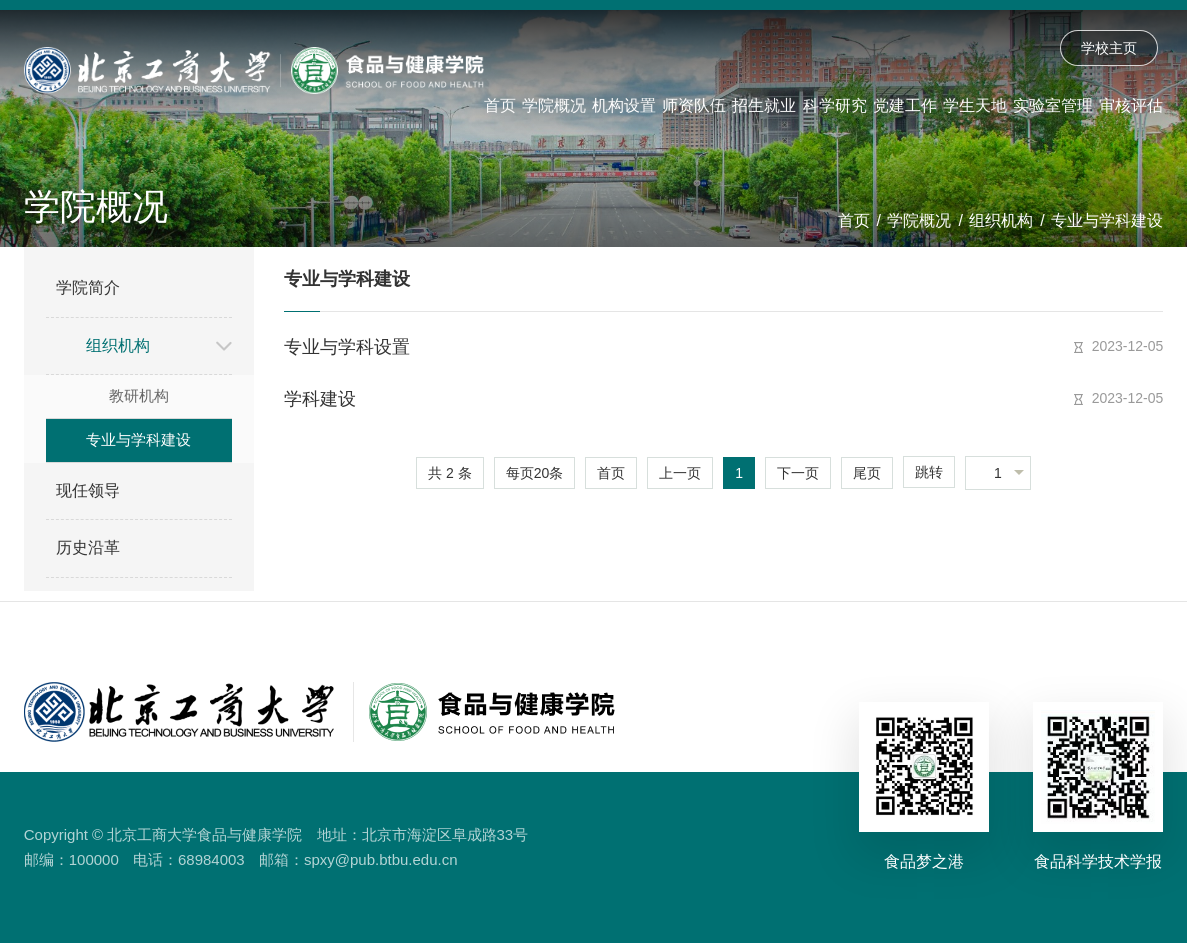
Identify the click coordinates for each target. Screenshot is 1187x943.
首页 (500, 105)
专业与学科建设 (1107, 220)
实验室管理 (1053, 105)
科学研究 (835, 105)
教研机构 (139, 395)
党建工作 (905, 105)
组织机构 (1001, 220)
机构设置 (624, 105)
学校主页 (1109, 48)
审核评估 (1131, 105)
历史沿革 (88, 547)
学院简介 (88, 287)
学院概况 (554, 105)
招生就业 (764, 105)
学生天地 (975, 105)
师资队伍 (694, 105)
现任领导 (88, 490)
